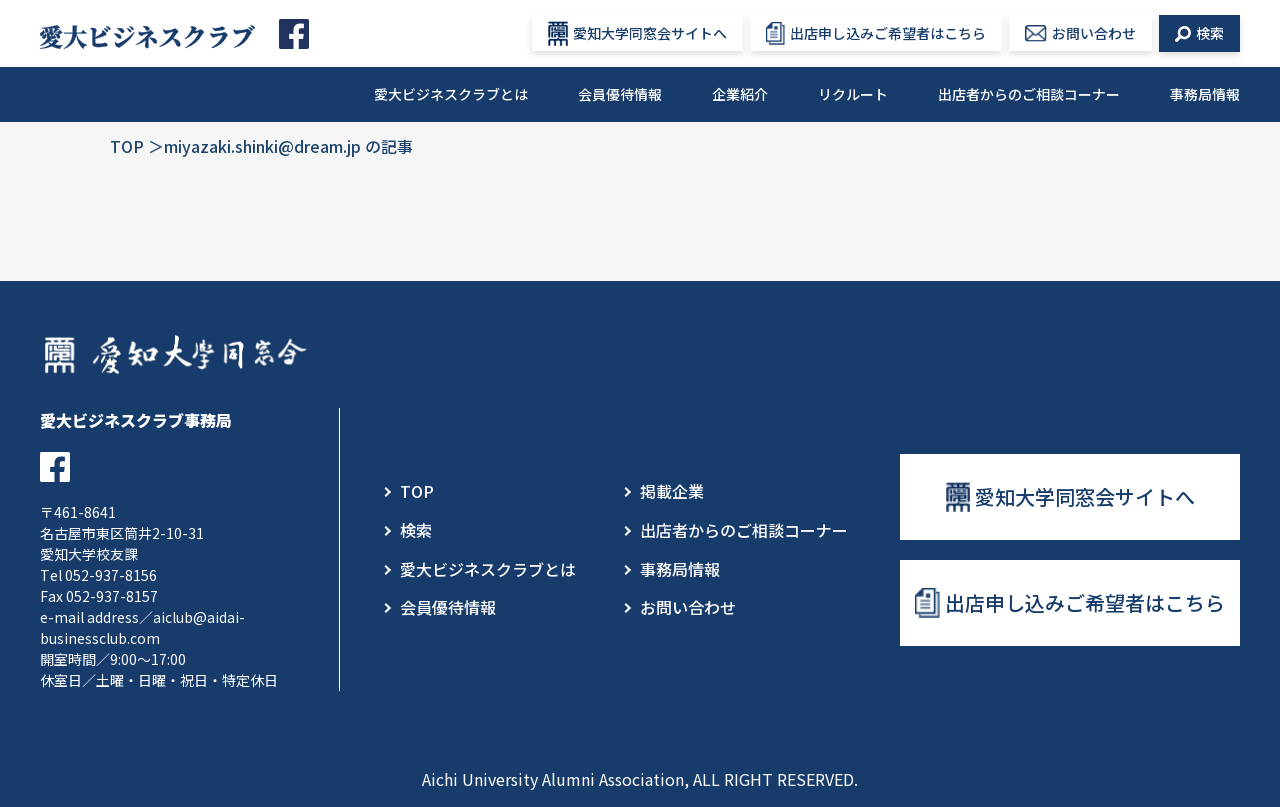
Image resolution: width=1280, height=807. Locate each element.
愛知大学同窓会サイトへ (637, 33)
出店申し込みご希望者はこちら (876, 33)
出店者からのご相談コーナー (1029, 94)
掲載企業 (672, 491)
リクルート (853, 94)
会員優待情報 (620, 94)
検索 (1199, 33)
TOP (127, 146)
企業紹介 (740, 94)
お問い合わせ (1080, 33)
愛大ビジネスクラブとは (451, 94)
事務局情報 (1205, 94)
